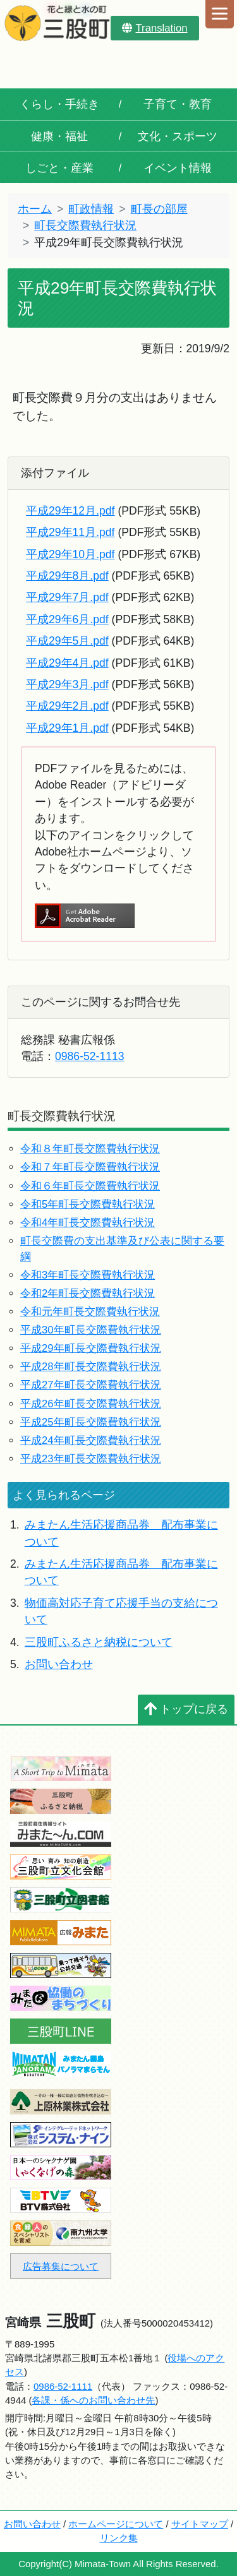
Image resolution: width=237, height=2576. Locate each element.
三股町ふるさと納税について (99, 1642)
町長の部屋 (159, 209)
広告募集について (61, 2266)
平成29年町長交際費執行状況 (90, 1348)
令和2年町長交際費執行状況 (87, 1293)
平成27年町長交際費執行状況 (90, 1385)
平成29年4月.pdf (67, 663)
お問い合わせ (59, 1664)
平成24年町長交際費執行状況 (90, 1440)
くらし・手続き (59, 104)
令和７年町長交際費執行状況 (90, 1167)
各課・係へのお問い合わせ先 (93, 2400)
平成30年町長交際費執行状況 (90, 1330)
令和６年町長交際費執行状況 (90, 1186)
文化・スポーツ (177, 136)
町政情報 (91, 209)
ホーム (35, 209)
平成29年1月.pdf (67, 728)
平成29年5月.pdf (67, 641)
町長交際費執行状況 (85, 225)
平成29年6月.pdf (67, 619)
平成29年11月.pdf (70, 532)
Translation (154, 28)
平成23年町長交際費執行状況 (90, 1459)
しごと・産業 (59, 168)
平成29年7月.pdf (67, 597)
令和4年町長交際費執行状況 (87, 1223)
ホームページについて (115, 2524)
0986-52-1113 (90, 1056)
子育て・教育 (177, 104)
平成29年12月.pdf (70, 510)
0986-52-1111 (62, 2386)
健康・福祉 (59, 136)
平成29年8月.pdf (67, 575)
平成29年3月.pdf (67, 684)
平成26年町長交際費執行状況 (90, 1404)
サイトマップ (199, 2524)
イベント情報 (177, 168)
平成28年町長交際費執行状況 (90, 1367)
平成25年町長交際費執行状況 (90, 1422)
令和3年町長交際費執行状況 (87, 1275)
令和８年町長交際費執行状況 (90, 1149)
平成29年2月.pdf (67, 706)
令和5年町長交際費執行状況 (87, 1204)
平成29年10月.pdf (70, 554)
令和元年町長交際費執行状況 (90, 1312)
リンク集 (119, 2537)
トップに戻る (186, 1709)
